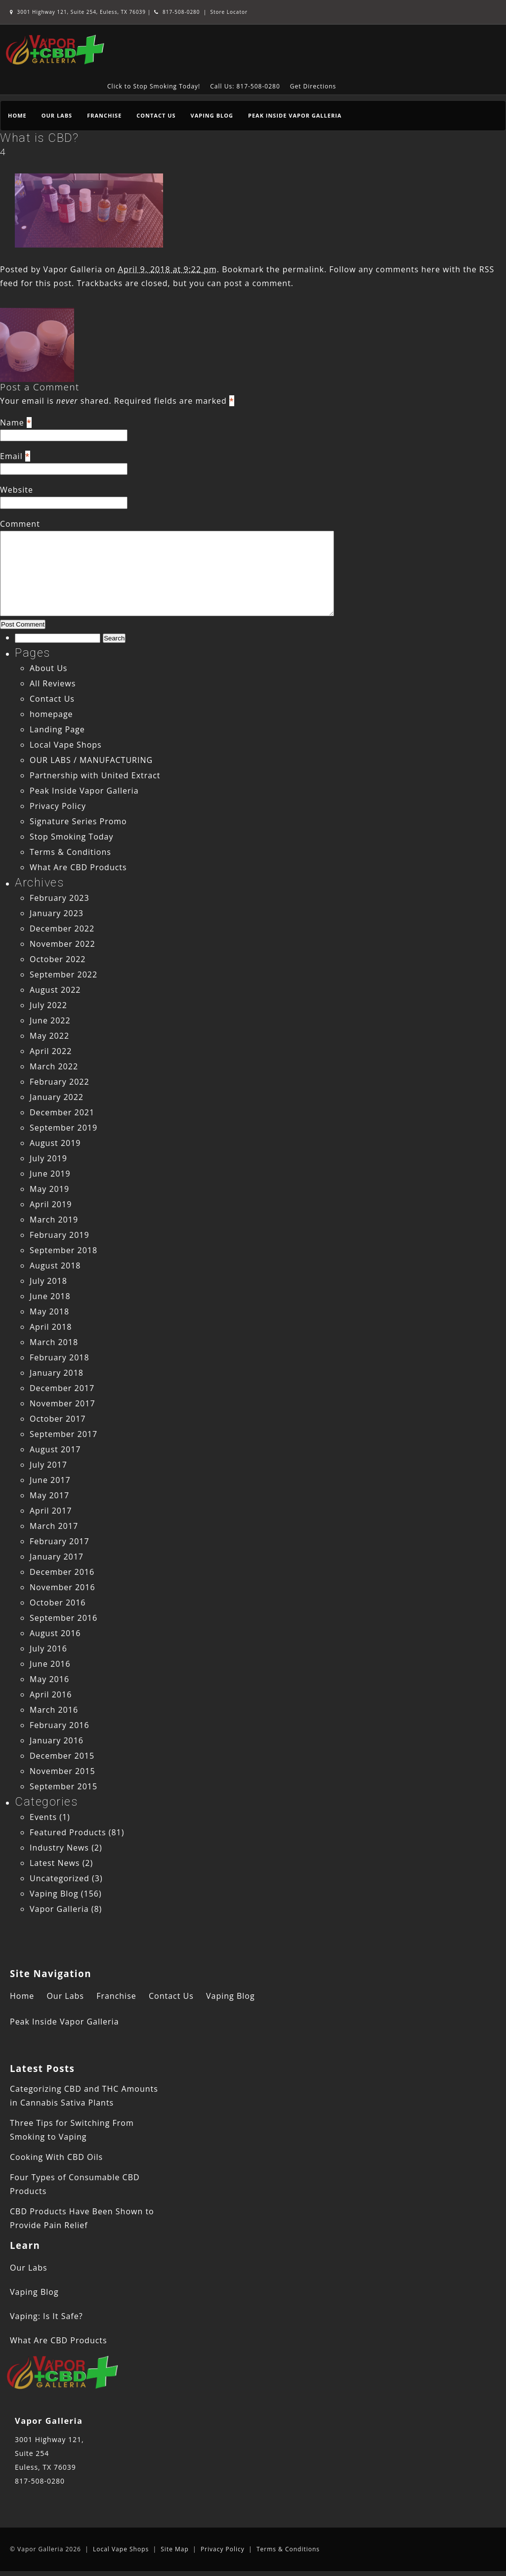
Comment (20, 523)
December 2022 (62, 928)
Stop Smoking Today (72, 836)
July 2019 (48, 1158)
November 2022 (62, 943)
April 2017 (51, 1510)
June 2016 (50, 1663)
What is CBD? (39, 138)
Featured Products (68, 1832)
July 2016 (48, 1648)
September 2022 (63, 974)
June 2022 (50, 1020)
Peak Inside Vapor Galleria (294, 115)
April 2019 (51, 1204)
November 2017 (62, 1403)
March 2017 (54, 1525)
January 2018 (57, 1372)
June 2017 (50, 1480)
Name (12, 422)
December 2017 (62, 1388)
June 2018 (50, 1296)
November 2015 (62, 1771)
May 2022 (49, 1035)
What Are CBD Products (78, 867)
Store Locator (229, 11)
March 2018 (54, 1342)
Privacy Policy (58, 806)
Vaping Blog (212, 115)
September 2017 (63, 1434)
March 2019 (54, 1219)
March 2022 (54, 1066)
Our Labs (57, 115)
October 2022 (58, 959)
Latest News (55, 1863)
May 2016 (49, 1679)
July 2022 (48, 1005)
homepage (51, 714)
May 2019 (49, 1188)
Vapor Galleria (72, 269)
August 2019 (55, 1143)
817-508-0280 (177, 11)
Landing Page (57, 729)
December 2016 (62, 1571)
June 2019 (50, 1173)
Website (16, 489)
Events (43, 1817)
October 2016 (58, 1602)
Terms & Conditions (70, 851)
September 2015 (63, 1786)
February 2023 (59, 897)
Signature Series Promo (78, 821)
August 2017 (55, 1449)
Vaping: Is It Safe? (46, 2316)
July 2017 (48, 1464)
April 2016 (51, 1694)
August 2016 (55, 1633)
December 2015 (62, 1755)
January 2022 (57, 1097)
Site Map (175, 2549)
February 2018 (59, 1357)
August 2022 (55, 989)
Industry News (59, 1847)
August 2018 (55, 1265)
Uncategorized (59, 1878)
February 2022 (59, 1081)
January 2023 (57, 913)
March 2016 (54, 1709)
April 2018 (51, 1326)
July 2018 (48, 1280)
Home (17, 115)
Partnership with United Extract (95, 775)
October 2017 (58, 1418)
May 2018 (49, 1311)
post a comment (257, 283)
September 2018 (63, 1250)
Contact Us (155, 115)
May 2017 (49, 1495)
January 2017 (57, 1556)
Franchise (104, 115)
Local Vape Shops (66, 744)
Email (11, 456)
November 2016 (62, 1587)
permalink (303, 269)
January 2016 (57, 1740)
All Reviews (53, 683)
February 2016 (59, 1725)
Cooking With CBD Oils (56, 2157)
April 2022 (51, 1051)
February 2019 (59, 1234)
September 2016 (63, 1617)
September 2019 (63, 1127)
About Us (49, 668)
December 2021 (62, 1112)
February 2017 (59, 1541)
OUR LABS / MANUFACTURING (91, 760)
